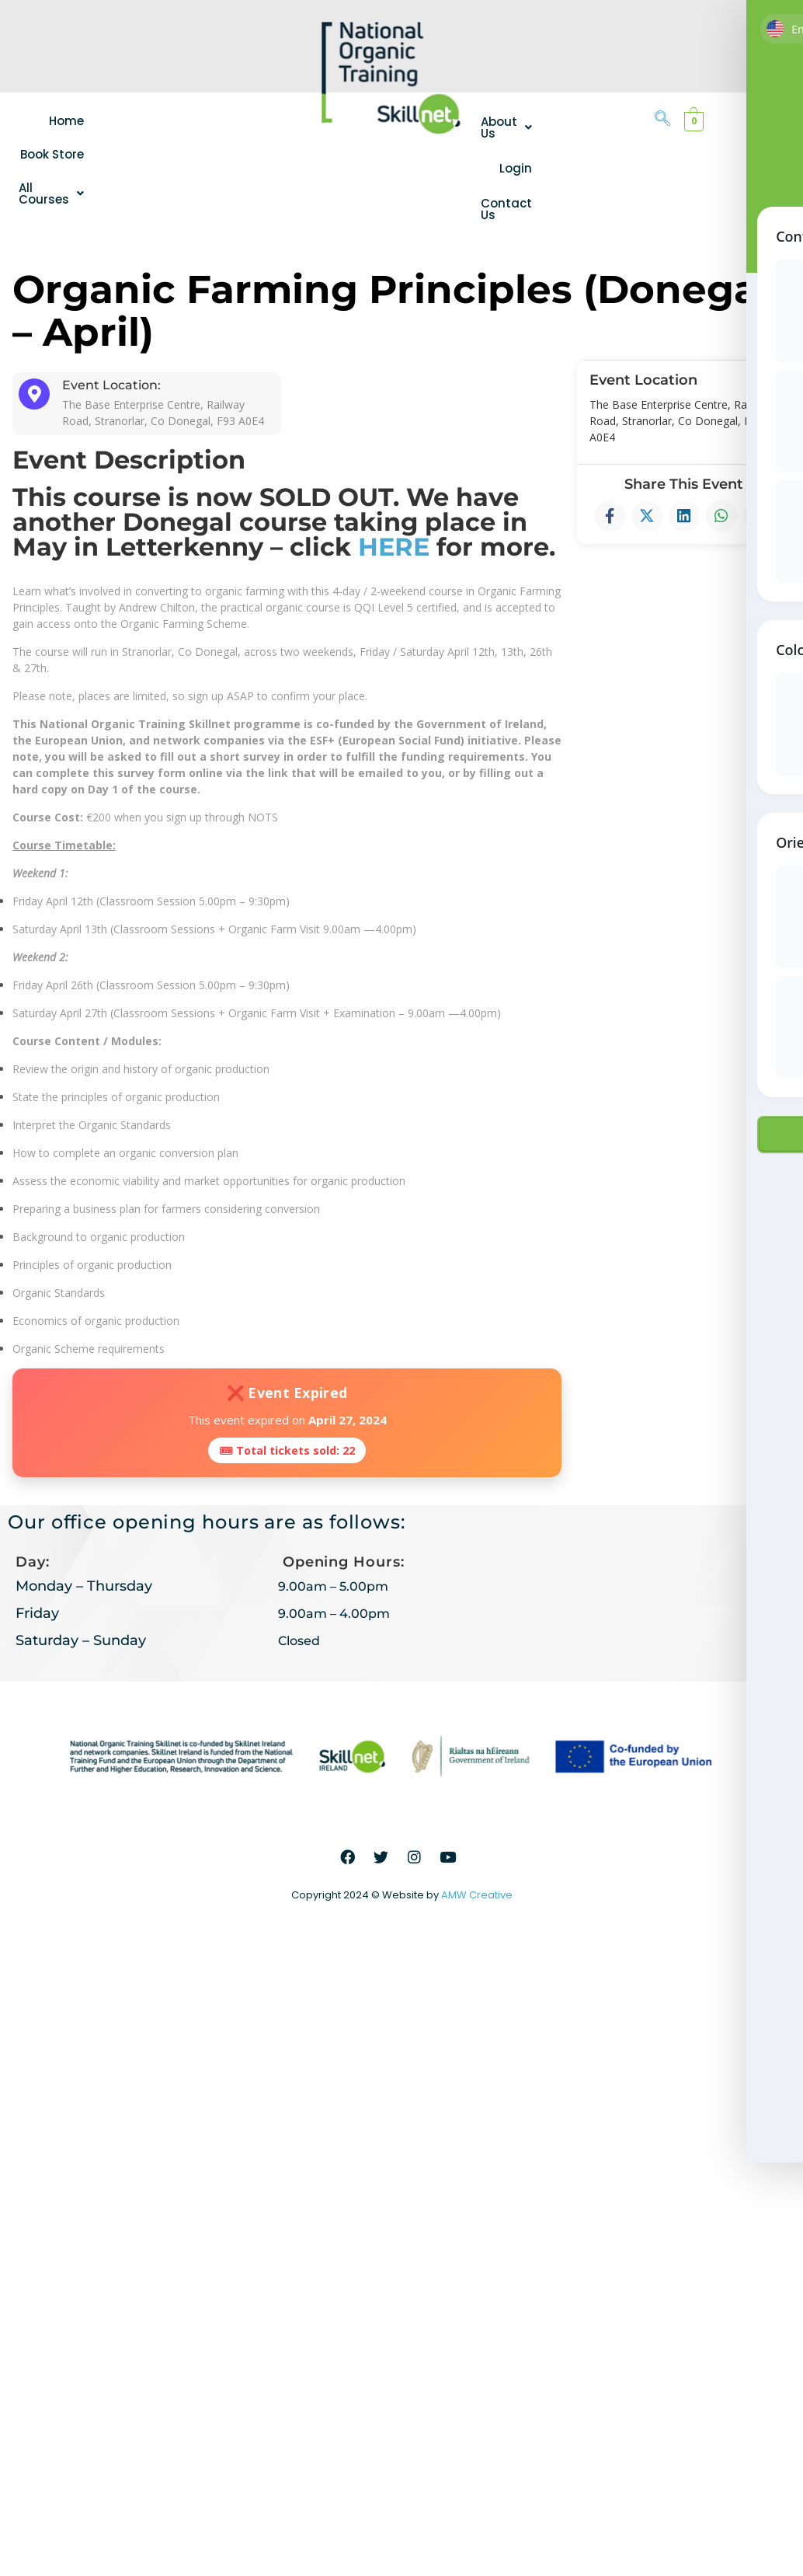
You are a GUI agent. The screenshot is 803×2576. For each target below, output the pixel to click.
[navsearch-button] (662, 119)
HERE (393, 547)
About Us (506, 127)
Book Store (63, 154)
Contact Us (506, 209)
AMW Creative (477, 1895)
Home (77, 121)
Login (515, 168)
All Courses (57, 193)
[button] (57, 193)
